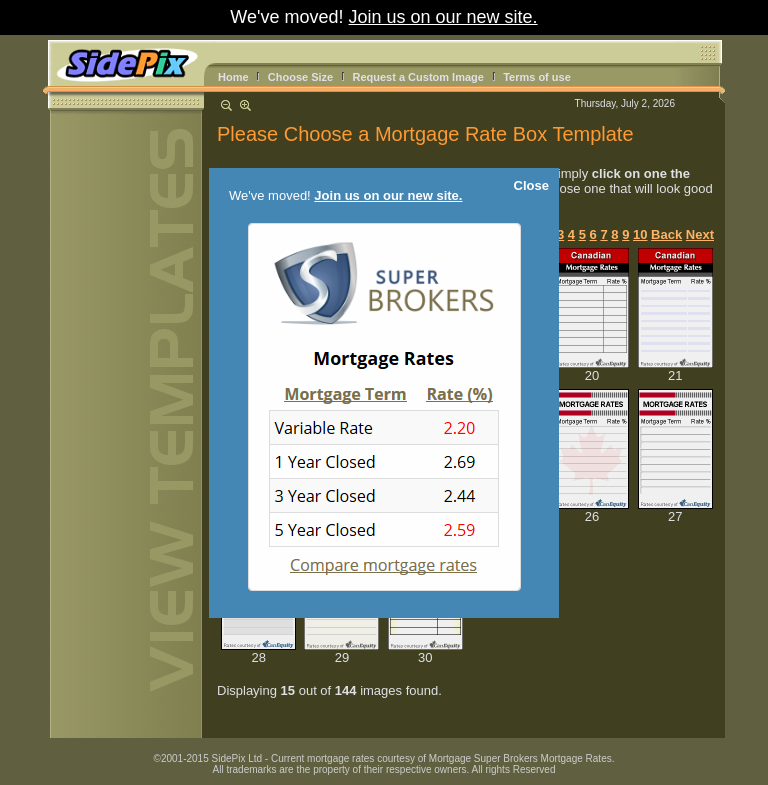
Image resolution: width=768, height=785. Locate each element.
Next (700, 234)
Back (666, 234)
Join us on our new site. (443, 17)
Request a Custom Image (417, 77)
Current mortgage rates (322, 758)
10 (640, 234)
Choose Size (300, 77)
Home (233, 77)
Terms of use (537, 77)
